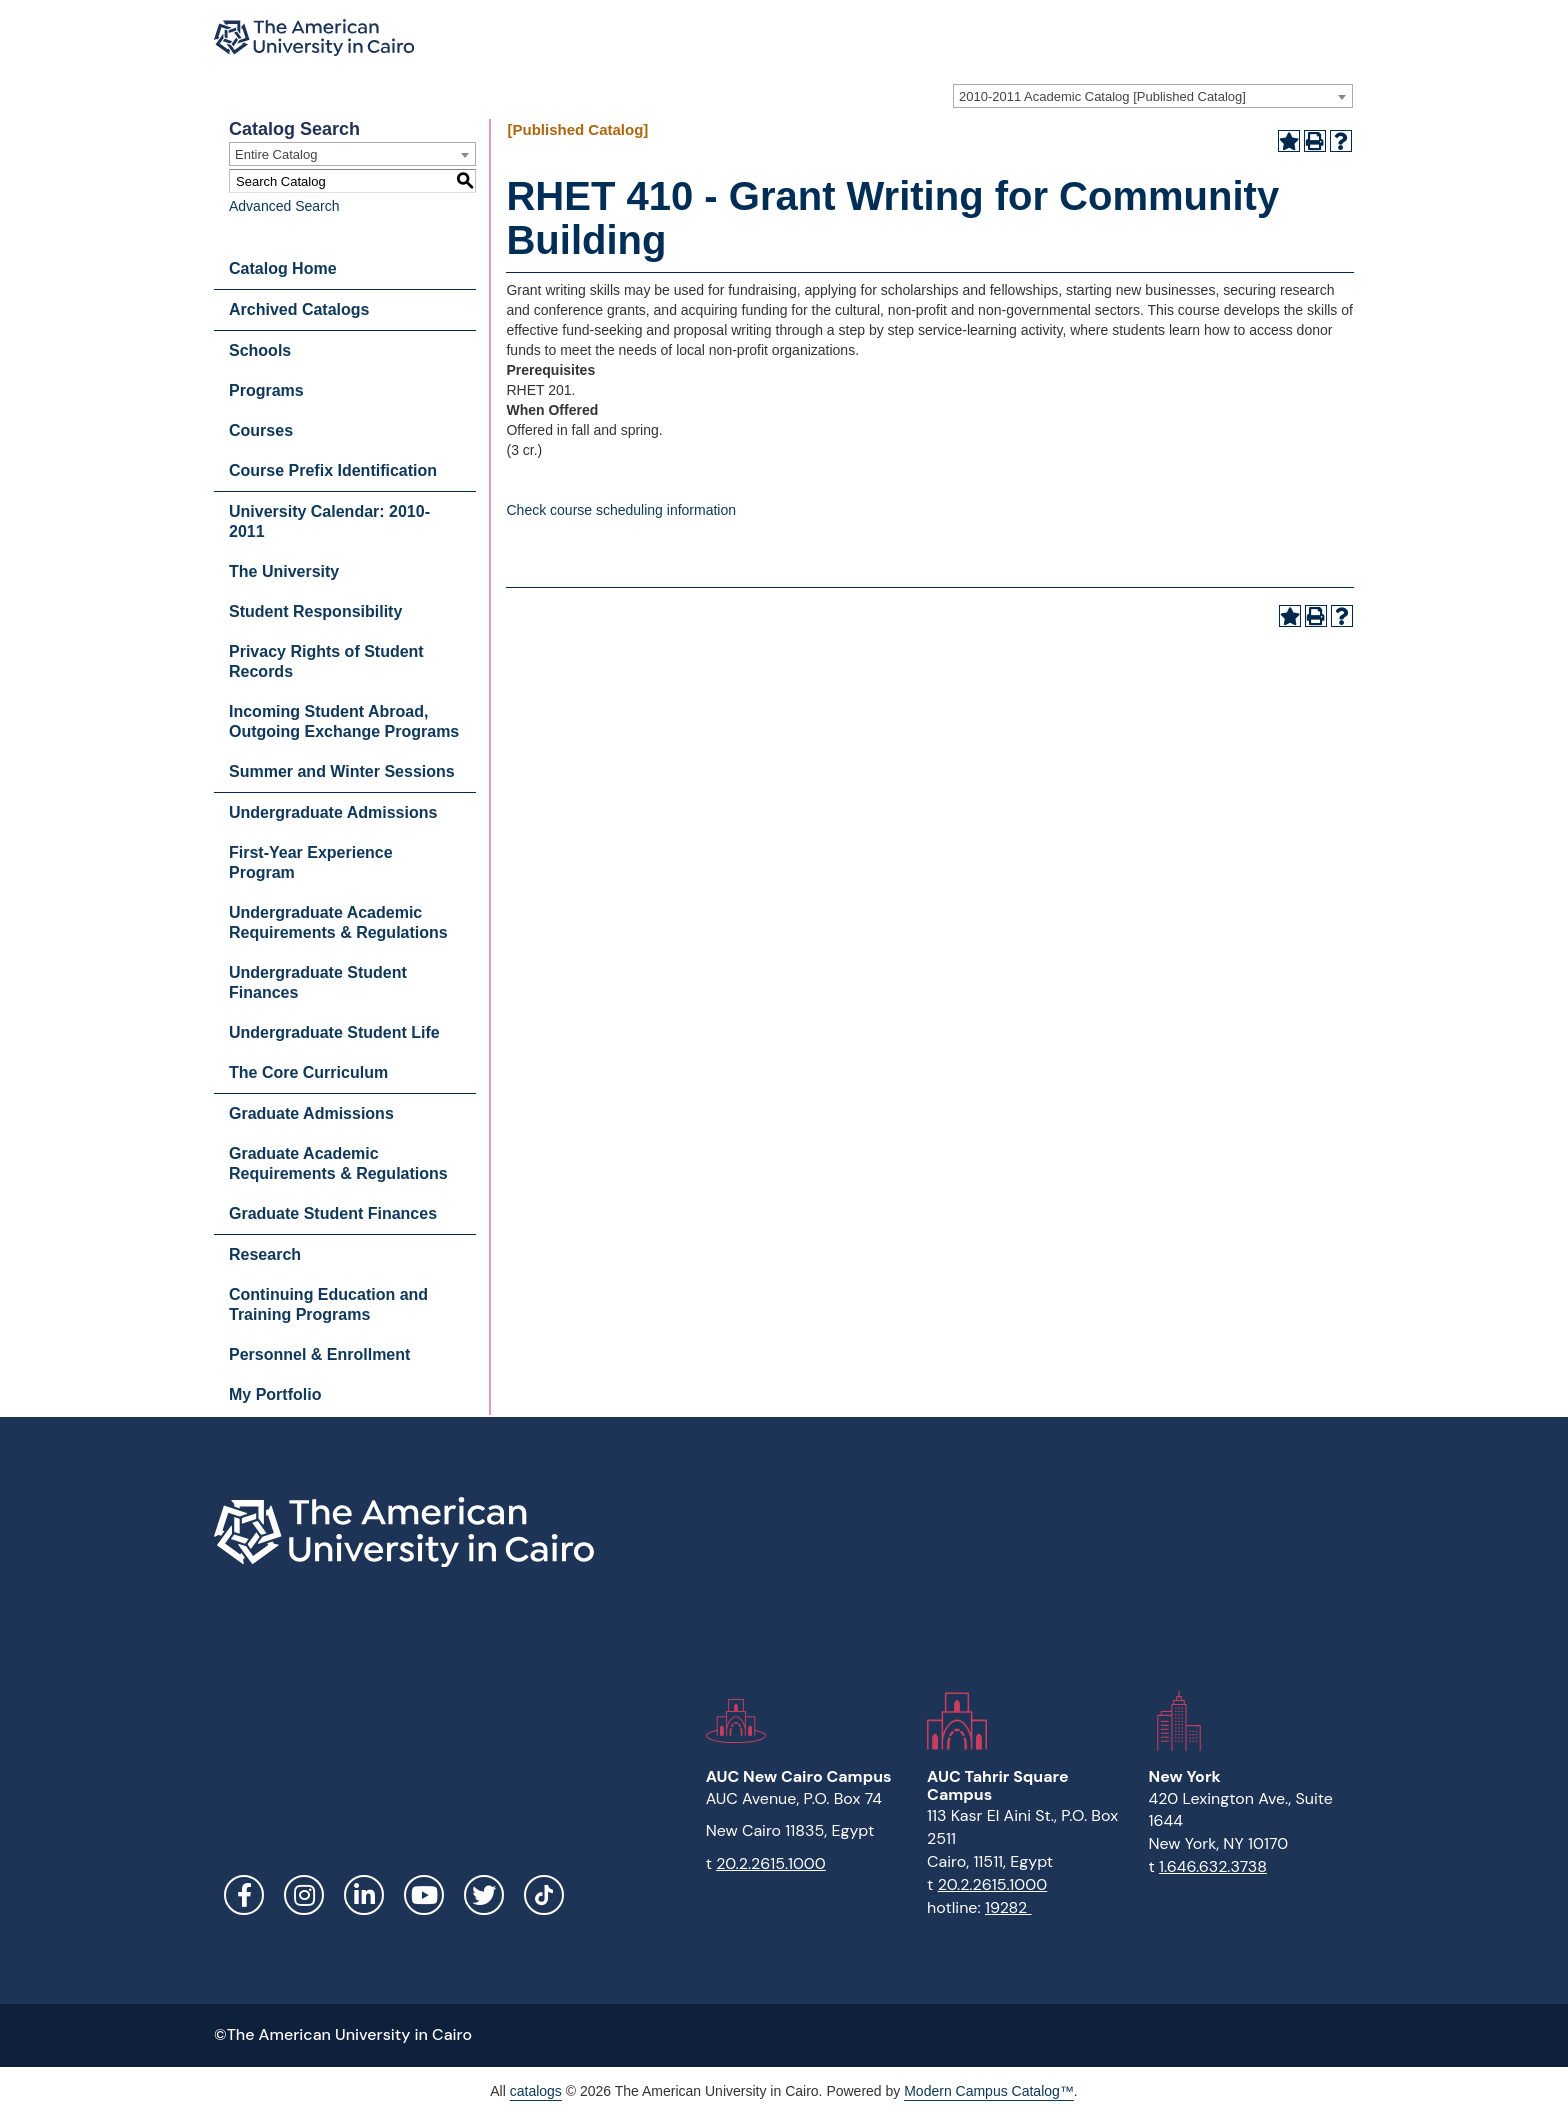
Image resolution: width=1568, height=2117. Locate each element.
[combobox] (1153, 96)
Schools (260, 350)
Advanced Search (284, 206)
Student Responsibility (315, 611)
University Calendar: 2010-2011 (329, 521)
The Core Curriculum (308, 1072)
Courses (261, 430)
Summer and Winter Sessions (342, 771)
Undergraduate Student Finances (318, 982)
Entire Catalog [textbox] (276, 154)
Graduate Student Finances (333, 1213)
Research (265, 1254)
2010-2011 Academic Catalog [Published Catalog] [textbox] (1102, 96)
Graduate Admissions (311, 1113)
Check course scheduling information (621, 510)
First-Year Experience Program (311, 862)
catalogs (536, 2091)
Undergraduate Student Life (334, 1032)
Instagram (304, 1895)
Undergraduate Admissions (333, 812)
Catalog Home (283, 268)
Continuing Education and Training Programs (328, 1304)
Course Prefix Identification (333, 470)
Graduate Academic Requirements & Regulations (338, 1163)
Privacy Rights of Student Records (326, 661)
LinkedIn (364, 1895)
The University (284, 571)
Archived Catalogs (299, 309)
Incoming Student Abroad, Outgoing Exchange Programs (344, 721)
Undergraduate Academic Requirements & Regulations (338, 922)
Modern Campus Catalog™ (989, 2091)
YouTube (424, 1895)
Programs (266, 390)
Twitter (484, 1895)
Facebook (244, 1895)
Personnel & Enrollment (319, 1354)
